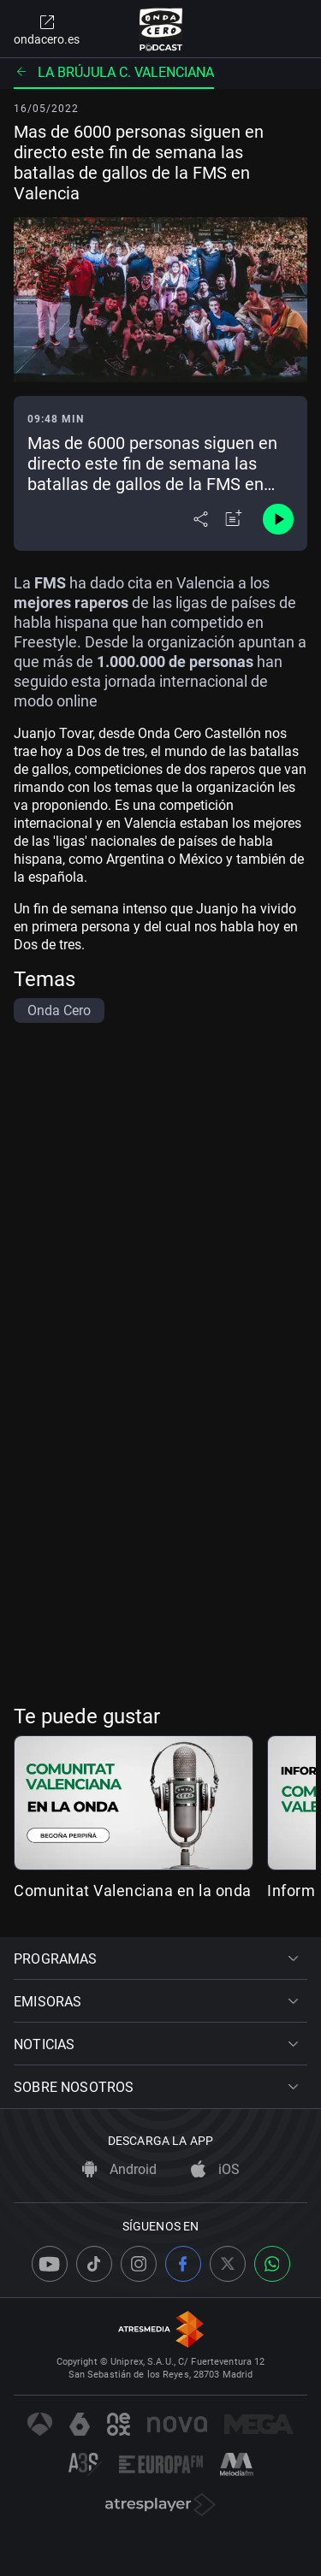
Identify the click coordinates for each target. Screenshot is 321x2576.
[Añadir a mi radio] (233, 519)
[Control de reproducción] (278, 519)
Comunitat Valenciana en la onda (133, 1891)
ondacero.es (47, 29)
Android (119, 2169)
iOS (215, 2169)
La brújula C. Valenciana (114, 72)
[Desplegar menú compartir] (200, 519)
